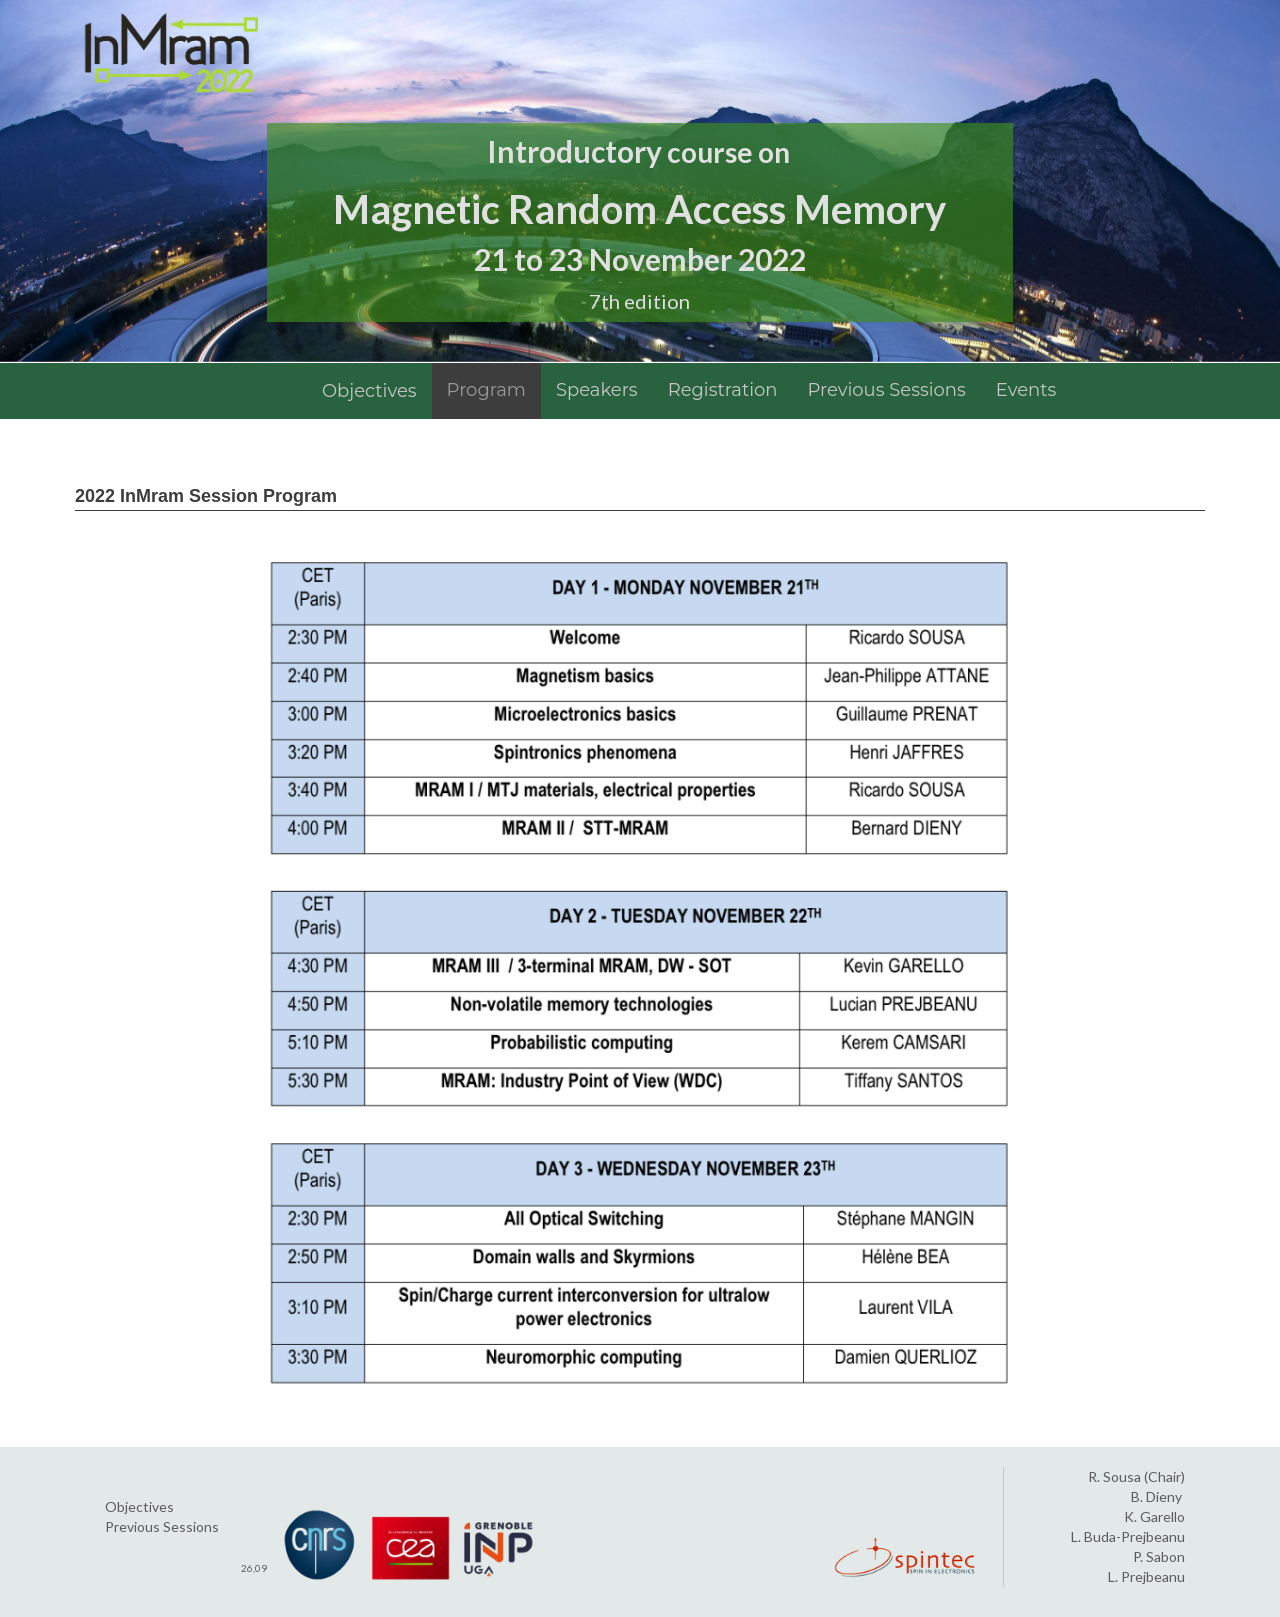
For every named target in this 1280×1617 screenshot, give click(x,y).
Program (486, 390)
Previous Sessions (887, 390)
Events (1026, 390)
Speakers (597, 390)
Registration (723, 390)
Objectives (139, 1506)
